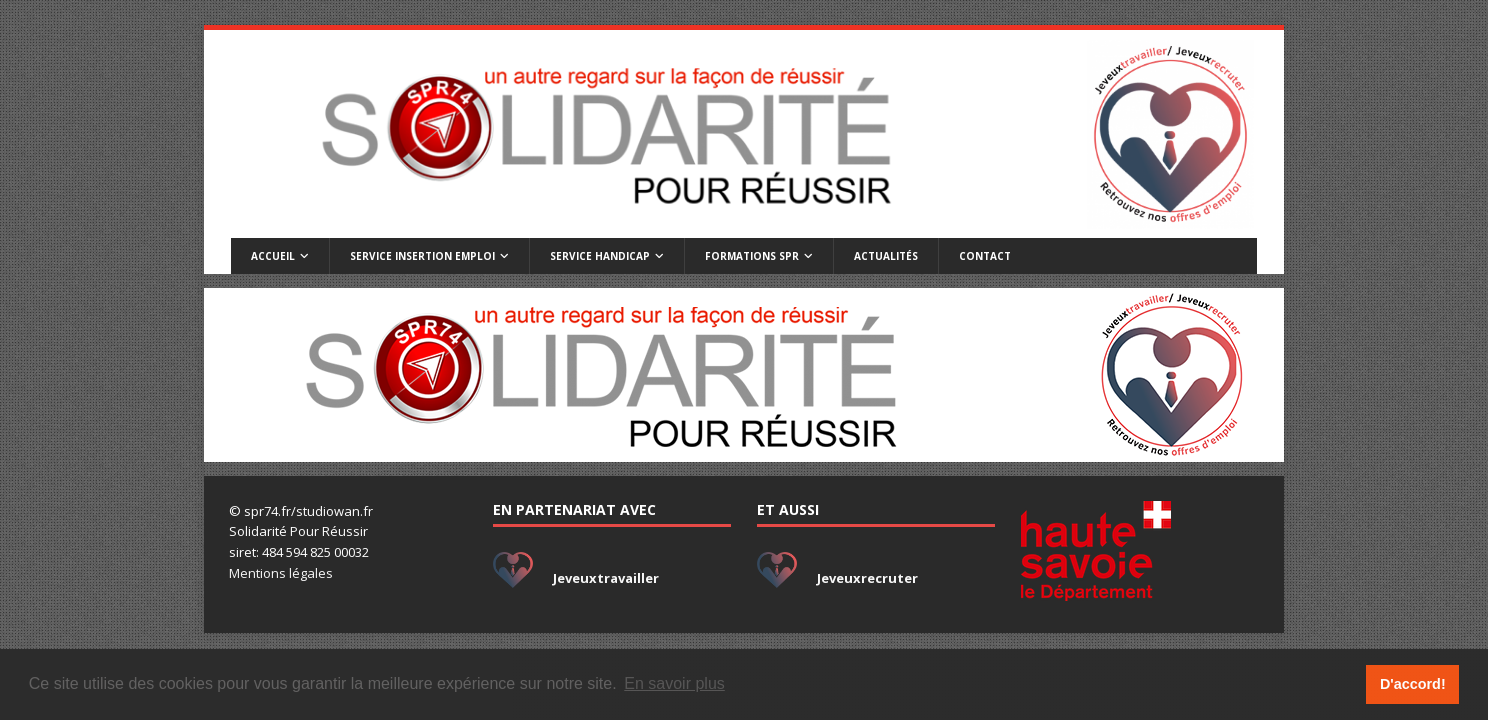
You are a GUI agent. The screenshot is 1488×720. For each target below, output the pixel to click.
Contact (985, 256)
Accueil (273, 256)
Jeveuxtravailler (606, 578)
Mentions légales (281, 573)
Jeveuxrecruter (867, 578)
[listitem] (579, 375)
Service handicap (600, 256)
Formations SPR (752, 256)
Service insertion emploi (422, 256)
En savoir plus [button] (674, 683)
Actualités (886, 256)
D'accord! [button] (1413, 684)
